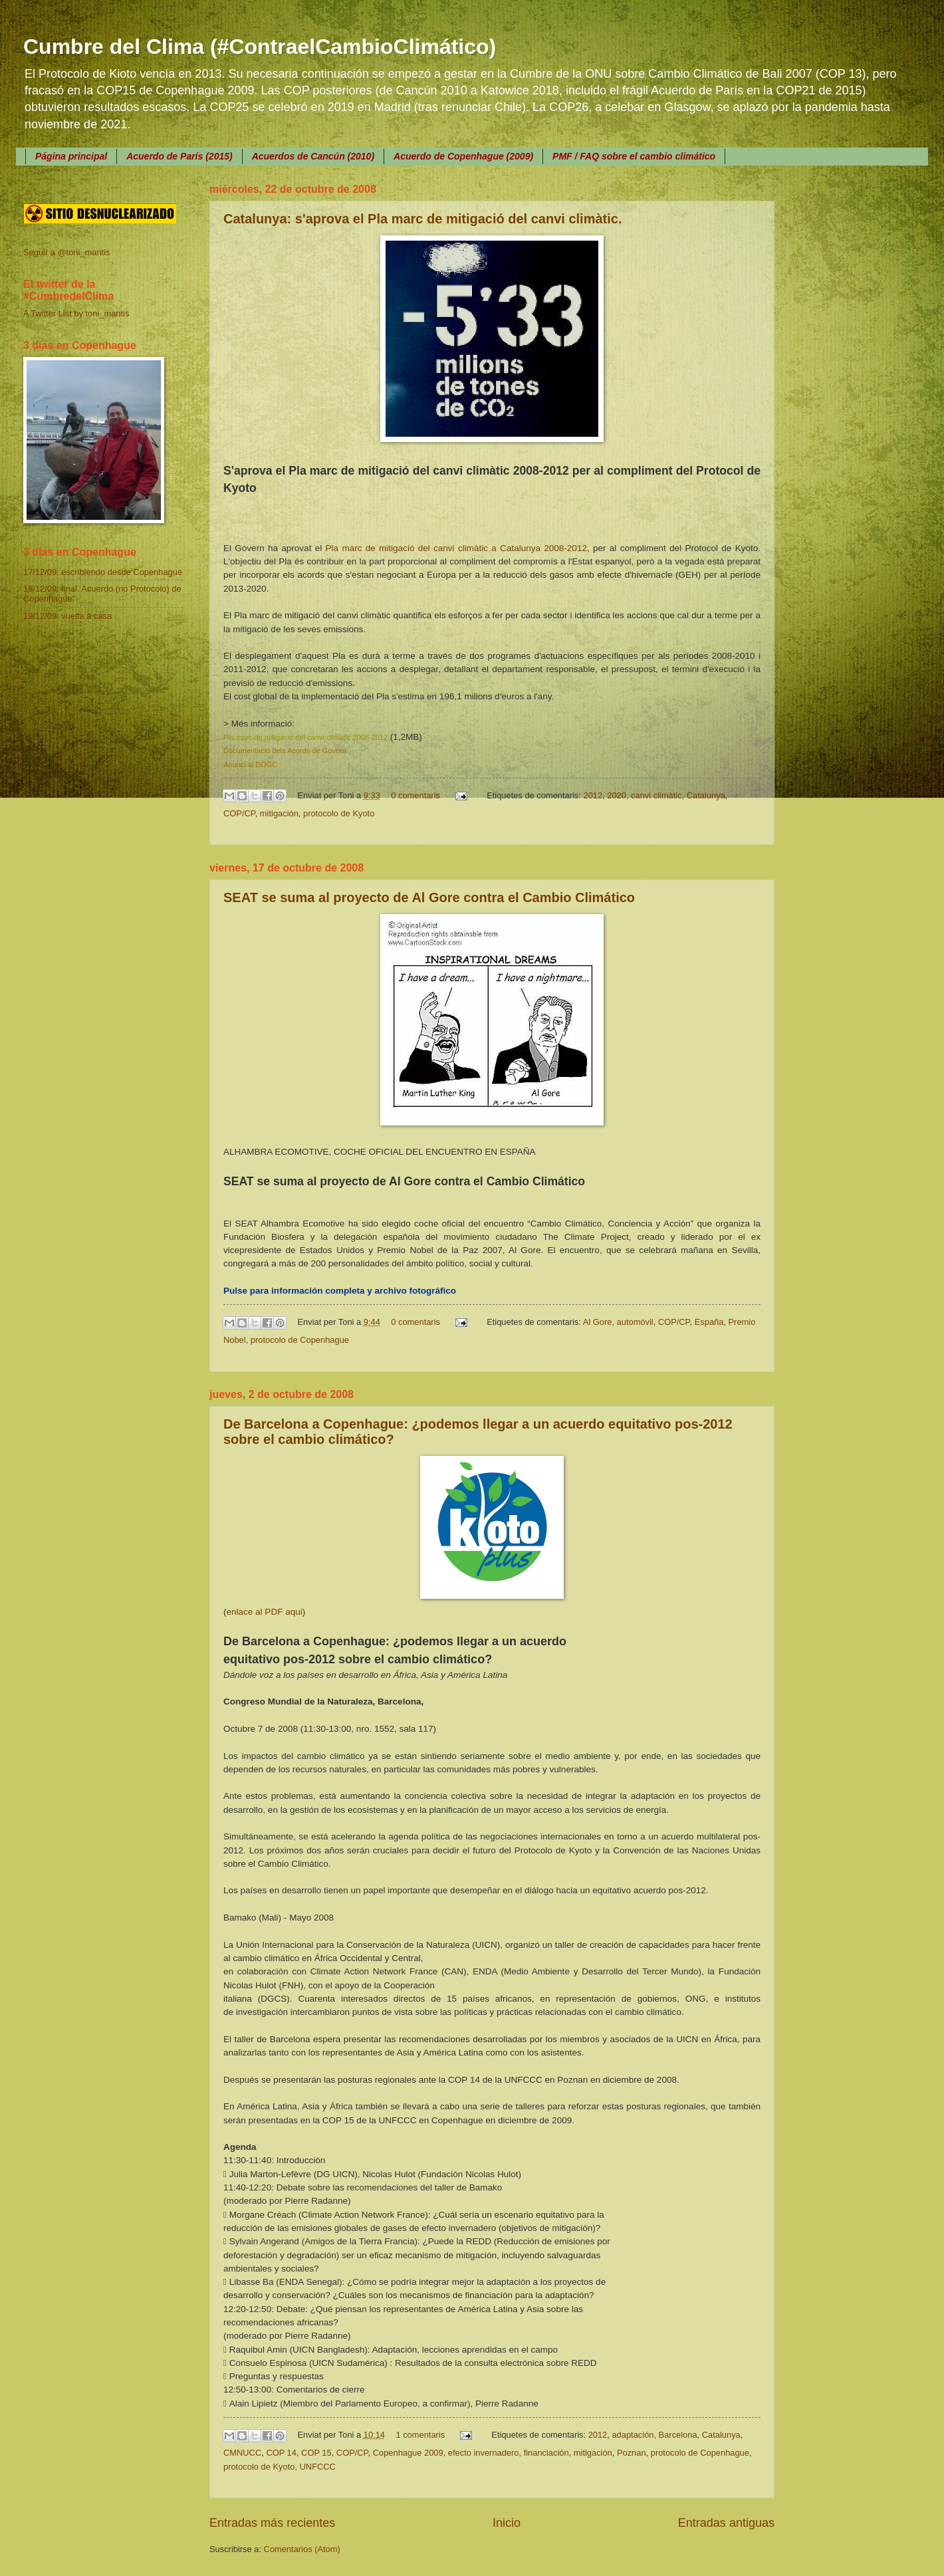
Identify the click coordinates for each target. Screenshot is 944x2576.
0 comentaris (415, 795)
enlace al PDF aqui (264, 1612)
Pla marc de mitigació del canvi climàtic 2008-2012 (305, 737)
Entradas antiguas (726, 2522)
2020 (616, 795)
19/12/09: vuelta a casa (67, 616)
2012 (592, 795)
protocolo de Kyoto (338, 813)
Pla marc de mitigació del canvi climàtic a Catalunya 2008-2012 (456, 548)
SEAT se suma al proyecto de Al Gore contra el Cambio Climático (429, 897)
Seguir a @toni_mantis (66, 252)
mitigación (279, 813)
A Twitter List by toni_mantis (76, 313)
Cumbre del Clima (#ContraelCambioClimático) (259, 47)
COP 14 (281, 2453)
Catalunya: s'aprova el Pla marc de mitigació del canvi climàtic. (422, 218)
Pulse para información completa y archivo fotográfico (339, 1291)
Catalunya (706, 795)
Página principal (71, 156)
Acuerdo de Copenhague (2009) (463, 156)
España (709, 1322)
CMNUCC (242, 2453)
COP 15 (316, 2453)
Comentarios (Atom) (302, 2549)
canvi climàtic (656, 795)
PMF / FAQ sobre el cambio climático (633, 156)
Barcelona (678, 2435)
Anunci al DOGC (250, 764)
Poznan (631, 2453)
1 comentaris (420, 2435)
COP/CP (239, 813)
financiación (546, 2453)
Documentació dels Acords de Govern (284, 751)
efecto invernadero (483, 2453)
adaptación (632, 2435)
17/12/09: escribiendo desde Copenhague (102, 572)
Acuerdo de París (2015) (179, 156)
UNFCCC (318, 2467)
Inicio (507, 2522)
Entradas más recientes (272, 2522)
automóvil (635, 1322)
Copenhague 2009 (408, 2453)
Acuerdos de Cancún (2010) (313, 156)
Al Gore (597, 1322)
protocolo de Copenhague (300, 1340)
